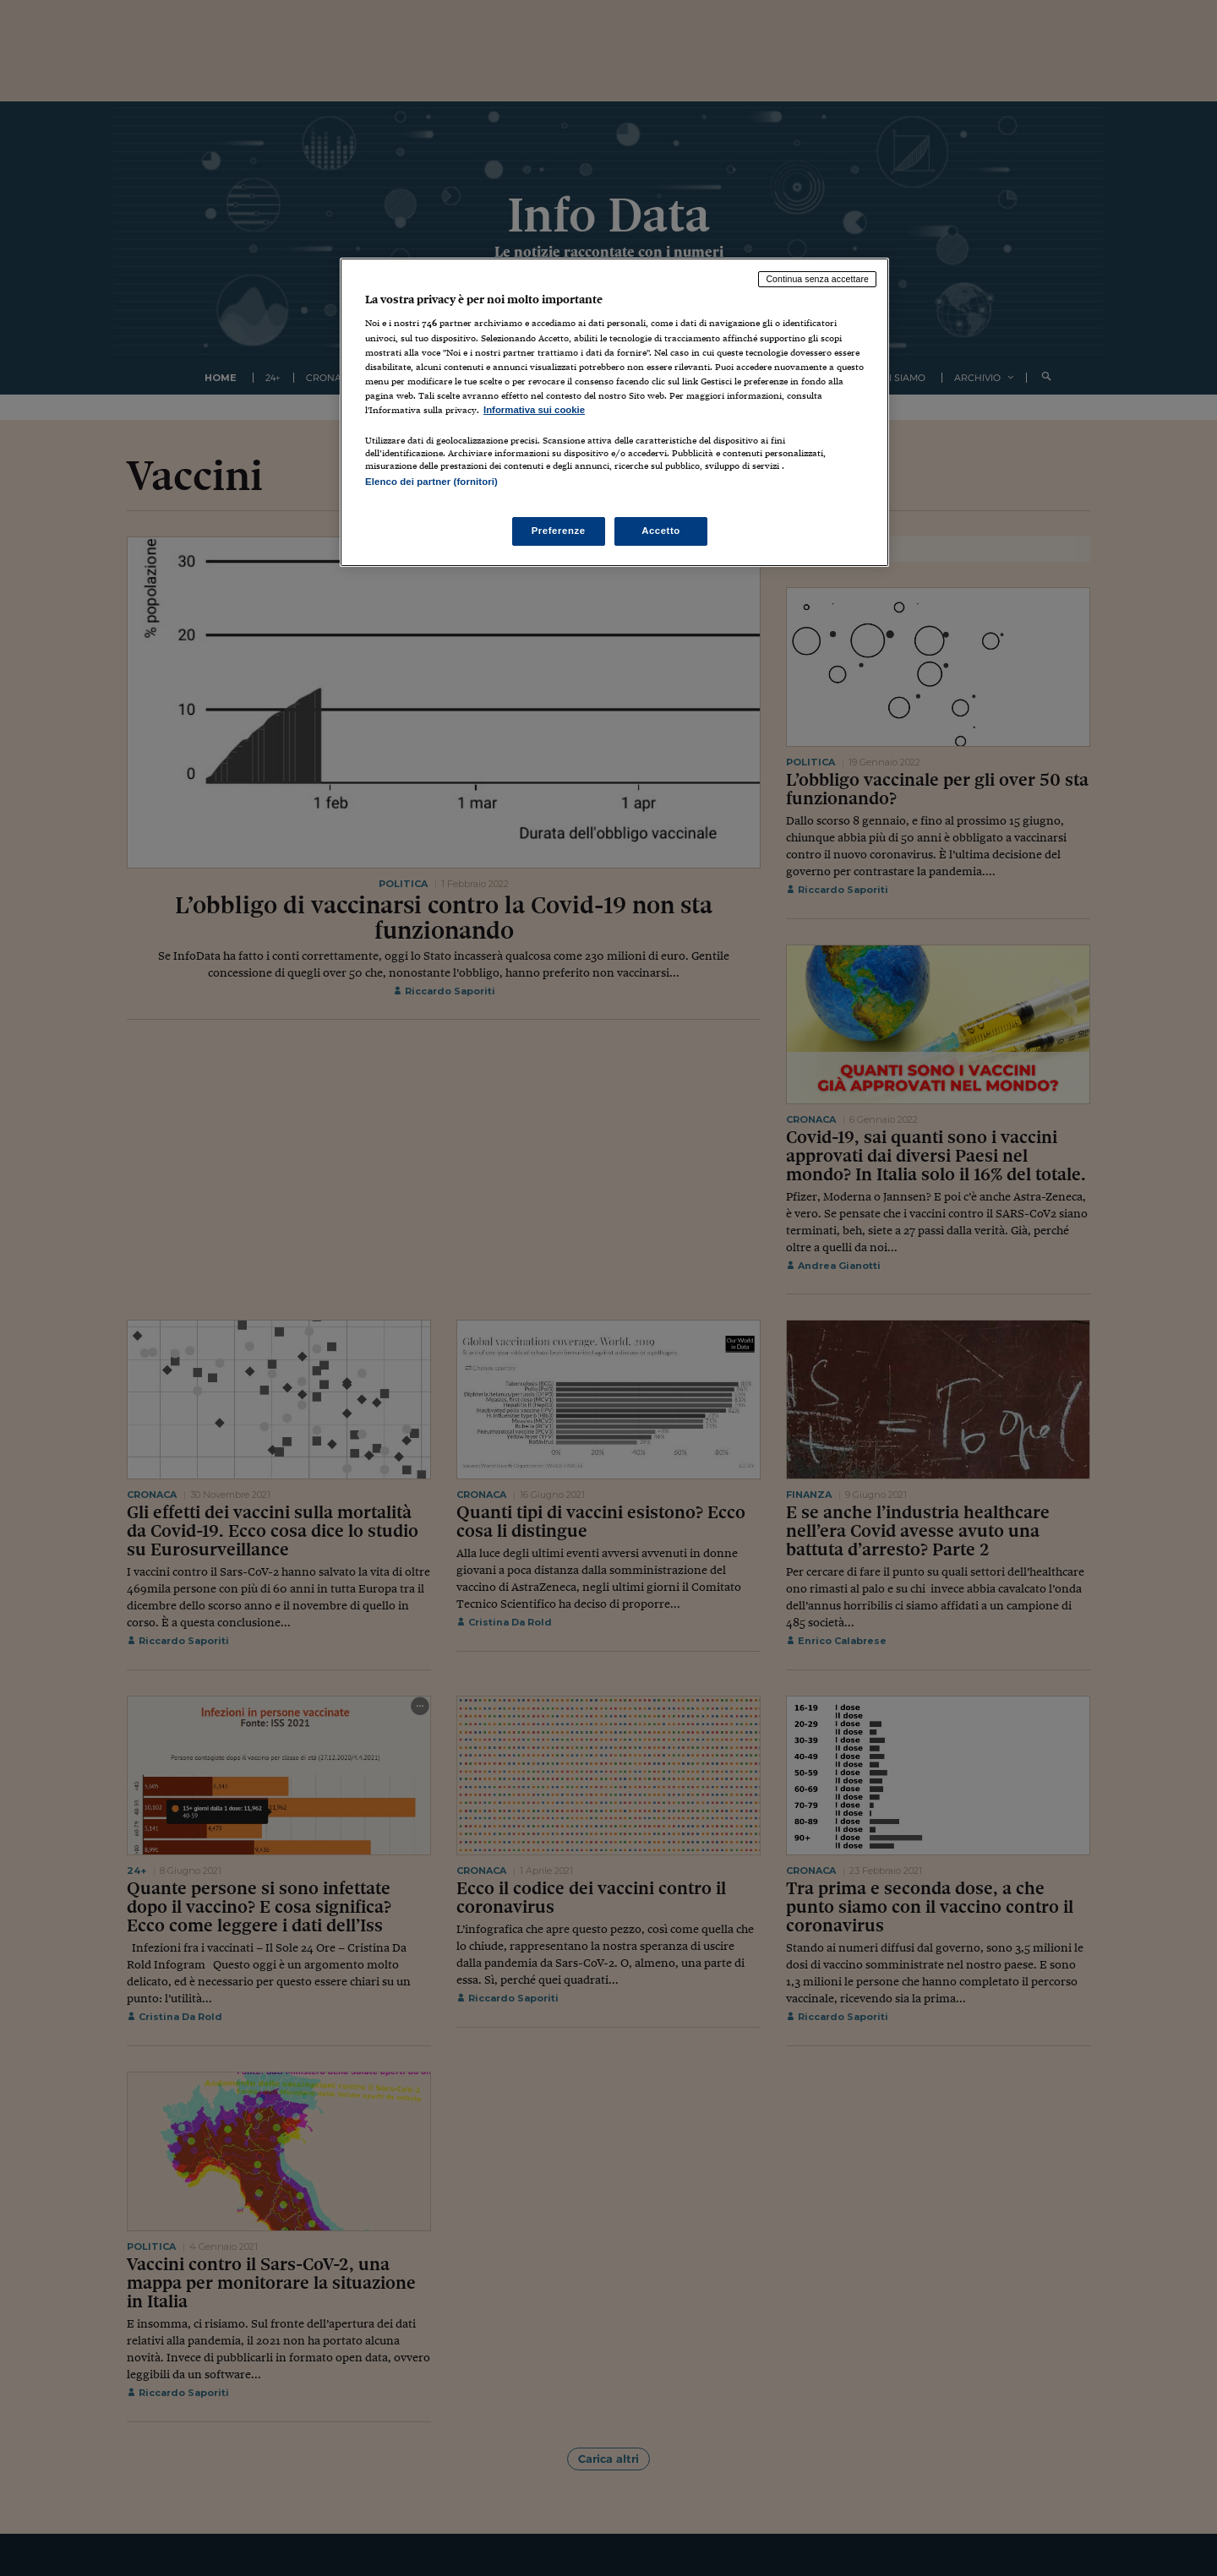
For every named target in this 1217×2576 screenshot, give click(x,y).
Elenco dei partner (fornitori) (431, 482)
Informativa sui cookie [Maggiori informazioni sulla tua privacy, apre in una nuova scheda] (534, 410)
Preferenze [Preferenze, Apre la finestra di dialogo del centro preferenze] (559, 531)
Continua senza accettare (817, 279)
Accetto (660, 531)
